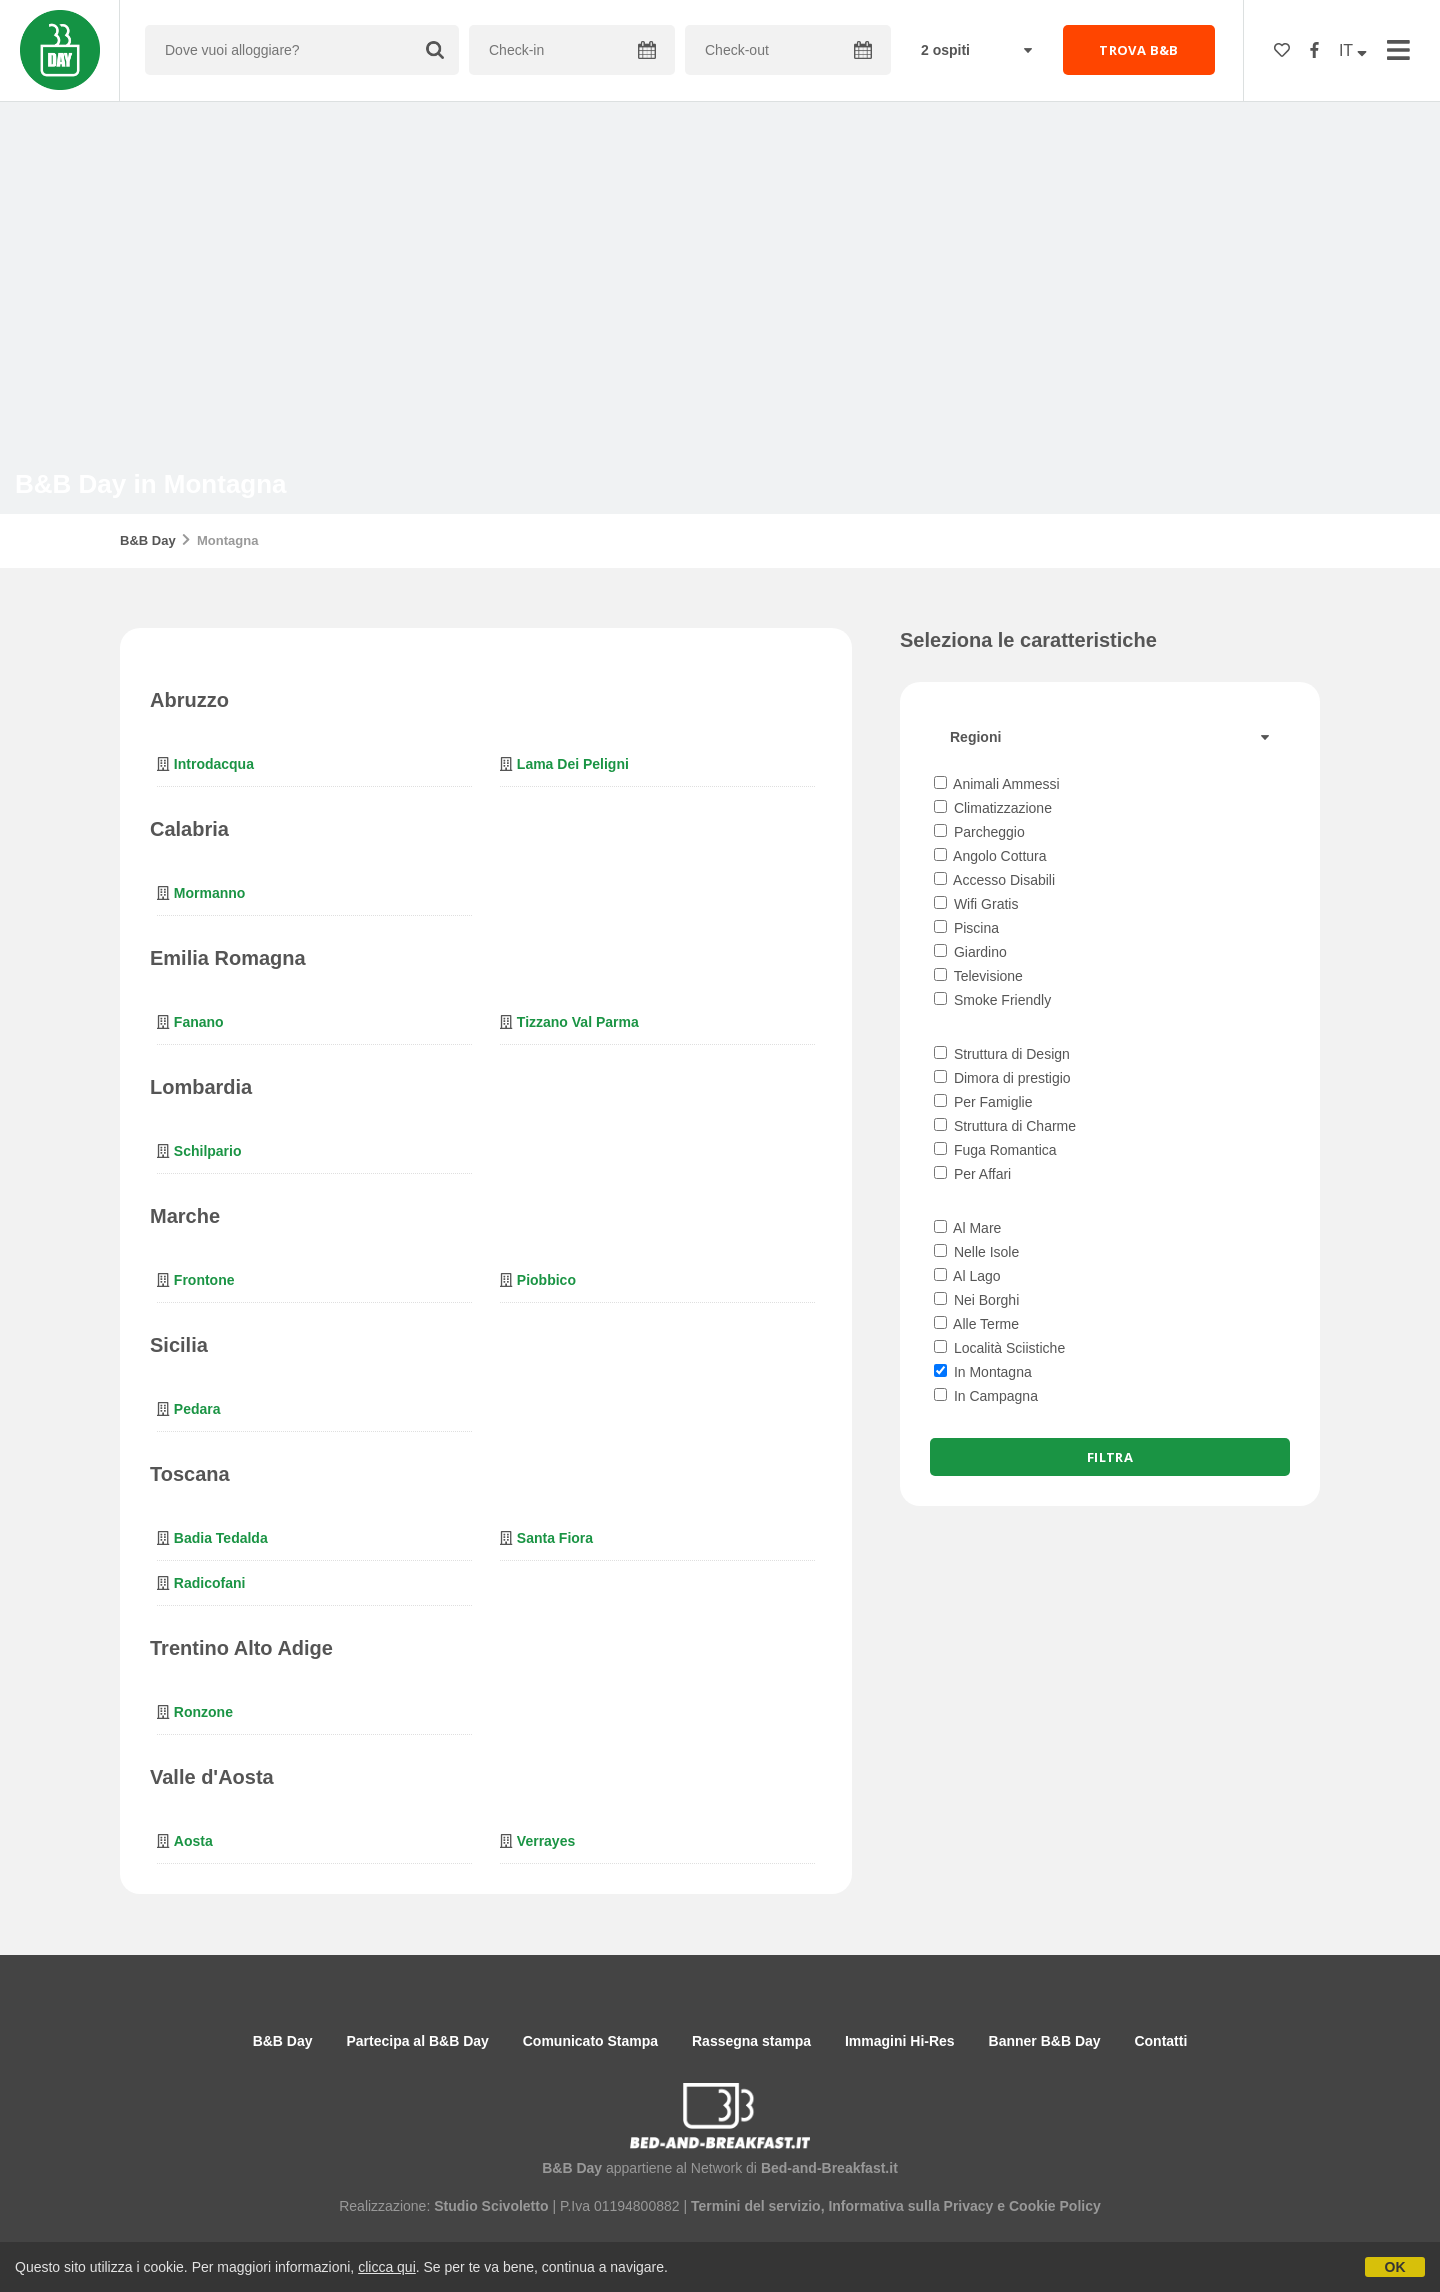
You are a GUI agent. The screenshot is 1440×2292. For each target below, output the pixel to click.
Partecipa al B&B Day (417, 2041)
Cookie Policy (1055, 2206)
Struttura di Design (1002, 1054)
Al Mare (967, 1228)
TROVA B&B (1139, 50)
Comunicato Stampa (590, 2041)
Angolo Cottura (990, 856)
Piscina (966, 928)
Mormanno (210, 893)
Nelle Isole (976, 1252)
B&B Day (148, 540)
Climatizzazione (993, 808)
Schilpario (208, 1151)
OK (1395, 2267)
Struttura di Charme (1005, 1126)
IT (1353, 50)
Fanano (199, 1022)
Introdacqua (214, 764)
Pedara (197, 1409)
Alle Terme (976, 1324)
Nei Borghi (976, 1300)
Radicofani (210, 1583)
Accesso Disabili (994, 880)
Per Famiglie (983, 1102)
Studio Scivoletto (491, 2206)
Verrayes (546, 1841)
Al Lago (967, 1276)
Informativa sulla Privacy (910, 2206)
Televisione (978, 976)
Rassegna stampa (751, 2041)
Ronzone (203, 1712)
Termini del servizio (756, 2206)
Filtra (1110, 1457)
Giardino (970, 952)
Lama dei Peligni (573, 764)
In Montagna (983, 1372)
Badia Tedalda (221, 1538)
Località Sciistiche (999, 1348)
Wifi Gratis (976, 904)
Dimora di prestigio (1002, 1078)
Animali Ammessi (997, 784)
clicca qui (387, 2267)
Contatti (1160, 2041)
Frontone (204, 1280)
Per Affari (972, 1174)
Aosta (193, 1841)
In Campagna (986, 1396)
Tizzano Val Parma (578, 1022)
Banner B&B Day (1045, 2041)
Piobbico (546, 1280)
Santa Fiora (555, 1538)
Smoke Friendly (992, 1000)
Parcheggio (979, 832)
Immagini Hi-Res (900, 2041)
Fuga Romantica (995, 1150)
